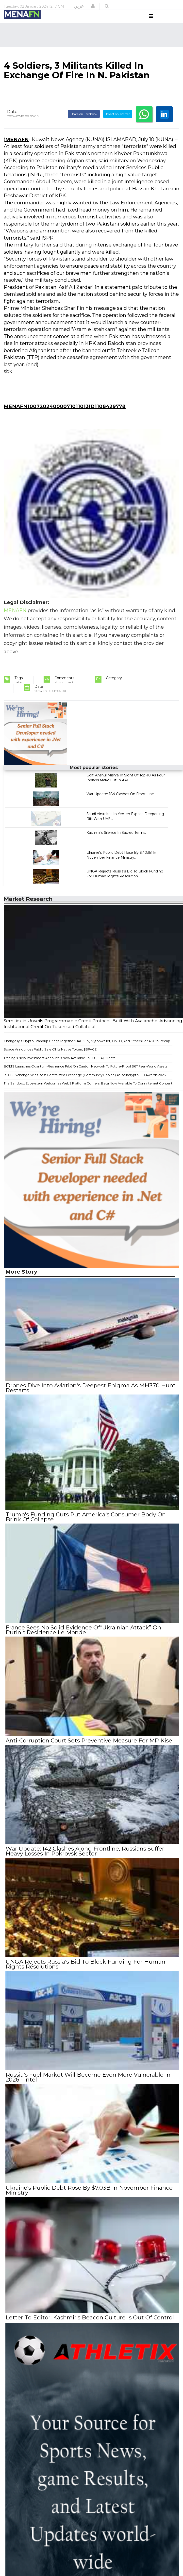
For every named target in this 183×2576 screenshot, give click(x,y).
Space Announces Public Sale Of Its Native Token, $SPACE (50, 1059)
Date (12, 120)
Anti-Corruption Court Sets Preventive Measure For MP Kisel (89, 1747)
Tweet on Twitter (118, 123)
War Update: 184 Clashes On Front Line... (121, 803)
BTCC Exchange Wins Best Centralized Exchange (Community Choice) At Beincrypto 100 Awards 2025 (85, 1084)
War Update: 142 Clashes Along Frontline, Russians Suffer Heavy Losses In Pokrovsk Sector (84, 1858)
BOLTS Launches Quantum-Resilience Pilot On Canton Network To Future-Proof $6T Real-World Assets (85, 1076)
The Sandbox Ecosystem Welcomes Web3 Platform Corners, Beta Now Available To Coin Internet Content (88, 1093)
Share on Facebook (83, 123)
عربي (79, 6)
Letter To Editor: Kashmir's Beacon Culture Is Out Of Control (89, 2322)
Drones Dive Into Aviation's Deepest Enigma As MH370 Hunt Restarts (90, 1397)
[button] (93, 6)
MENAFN (17, 148)
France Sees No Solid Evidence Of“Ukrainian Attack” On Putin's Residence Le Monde (83, 1638)
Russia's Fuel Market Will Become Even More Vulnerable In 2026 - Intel (87, 2083)
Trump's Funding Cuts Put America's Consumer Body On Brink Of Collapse (85, 1525)
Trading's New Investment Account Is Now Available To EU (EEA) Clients (59, 1067)
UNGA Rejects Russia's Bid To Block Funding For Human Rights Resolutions (85, 1970)
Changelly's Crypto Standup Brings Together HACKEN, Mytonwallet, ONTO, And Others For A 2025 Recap (87, 1050)
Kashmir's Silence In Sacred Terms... (116, 842)
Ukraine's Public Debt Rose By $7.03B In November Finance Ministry (88, 2195)
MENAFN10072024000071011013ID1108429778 (65, 415)
